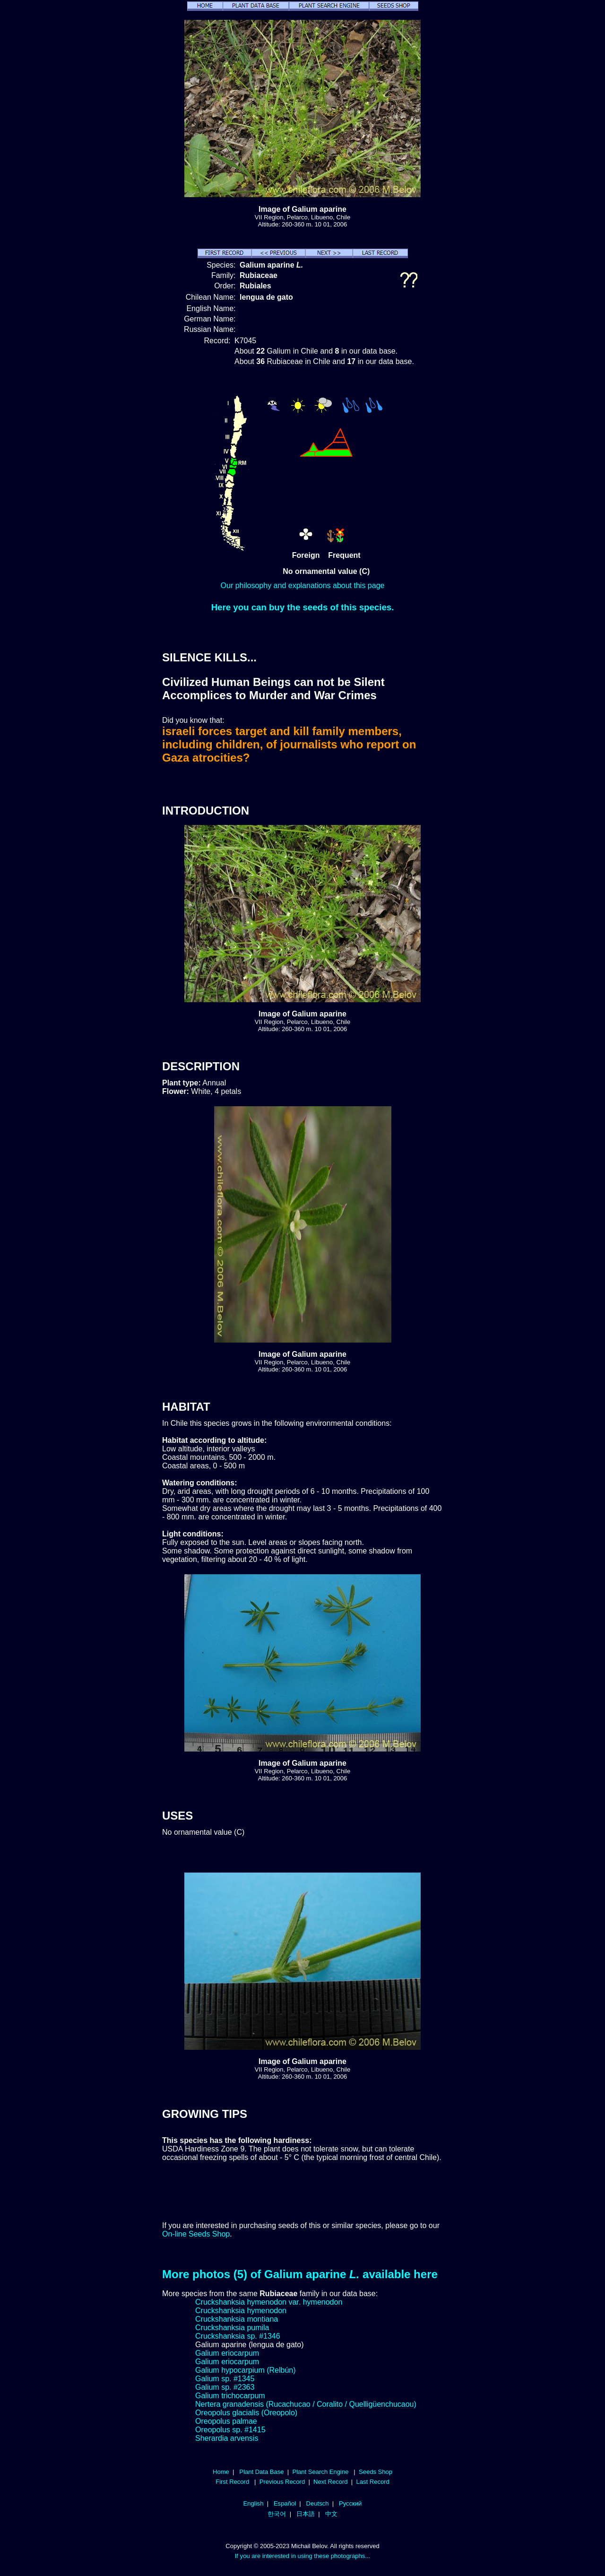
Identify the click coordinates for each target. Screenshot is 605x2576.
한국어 (277, 2513)
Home (221, 2471)
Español (285, 2503)
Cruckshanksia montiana (236, 2319)
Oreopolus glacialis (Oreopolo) (246, 2413)
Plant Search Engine (320, 2471)
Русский (350, 2503)
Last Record (372, 2481)
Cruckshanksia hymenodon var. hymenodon (268, 2302)
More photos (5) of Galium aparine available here (300, 2274)
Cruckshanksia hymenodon (240, 2311)
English (253, 2503)
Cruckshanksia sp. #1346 (237, 2336)
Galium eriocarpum (227, 2353)
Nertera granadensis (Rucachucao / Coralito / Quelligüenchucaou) (305, 2404)
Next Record (330, 2481)
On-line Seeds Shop (196, 2234)
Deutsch (317, 2503)
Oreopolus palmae (226, 2421)
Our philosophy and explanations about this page (303, 585)
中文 (331, 2513)
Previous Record (282, 2481)
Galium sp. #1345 (224, 2379)
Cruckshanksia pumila (232, 2328)
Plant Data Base (261, 2471)
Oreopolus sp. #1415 (230, 2430)
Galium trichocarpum (230, 2396)
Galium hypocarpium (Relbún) (245, 2370)
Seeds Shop (375, 2471)
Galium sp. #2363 (224, 2387)
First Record (232, 2481)
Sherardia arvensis (226, 2438)
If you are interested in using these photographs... (303, 2555)
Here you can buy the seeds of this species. (302, 607)
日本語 (305, 2513)
